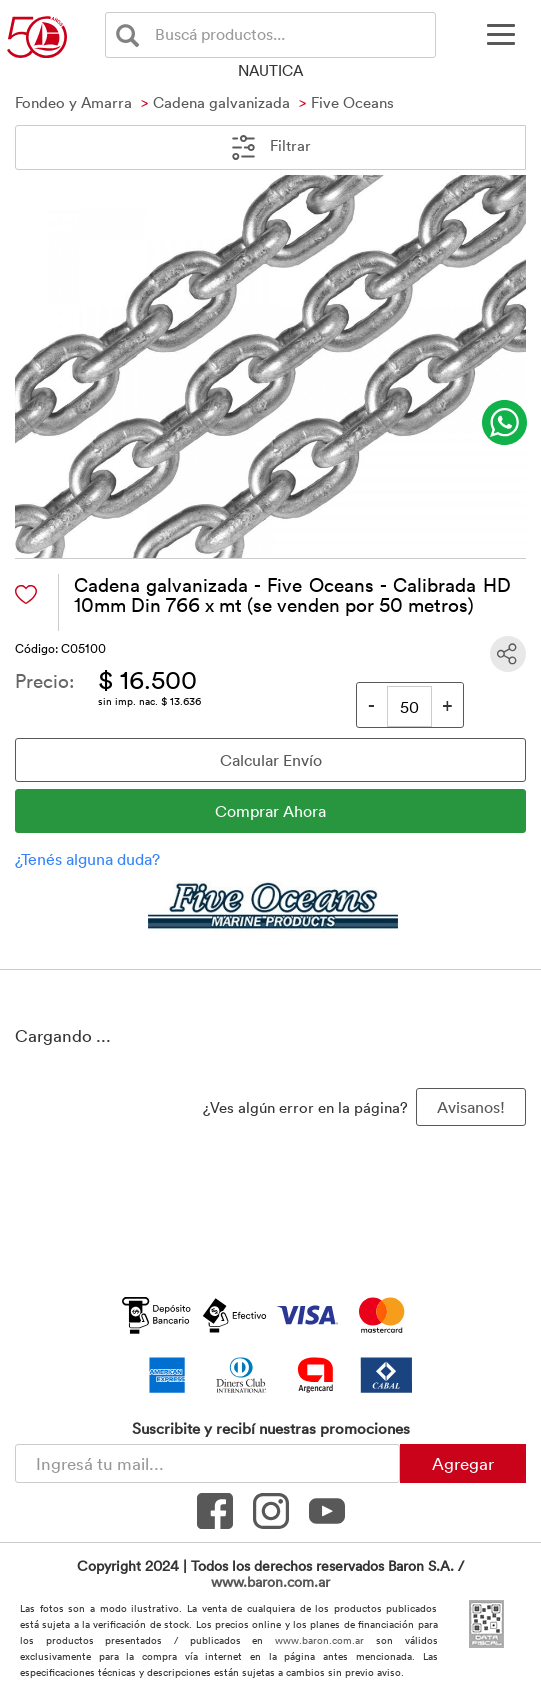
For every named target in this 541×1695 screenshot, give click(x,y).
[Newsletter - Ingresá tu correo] (207, 1463)
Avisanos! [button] (471, 1107)
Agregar (463, 1463)
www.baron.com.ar (270, 1581)
